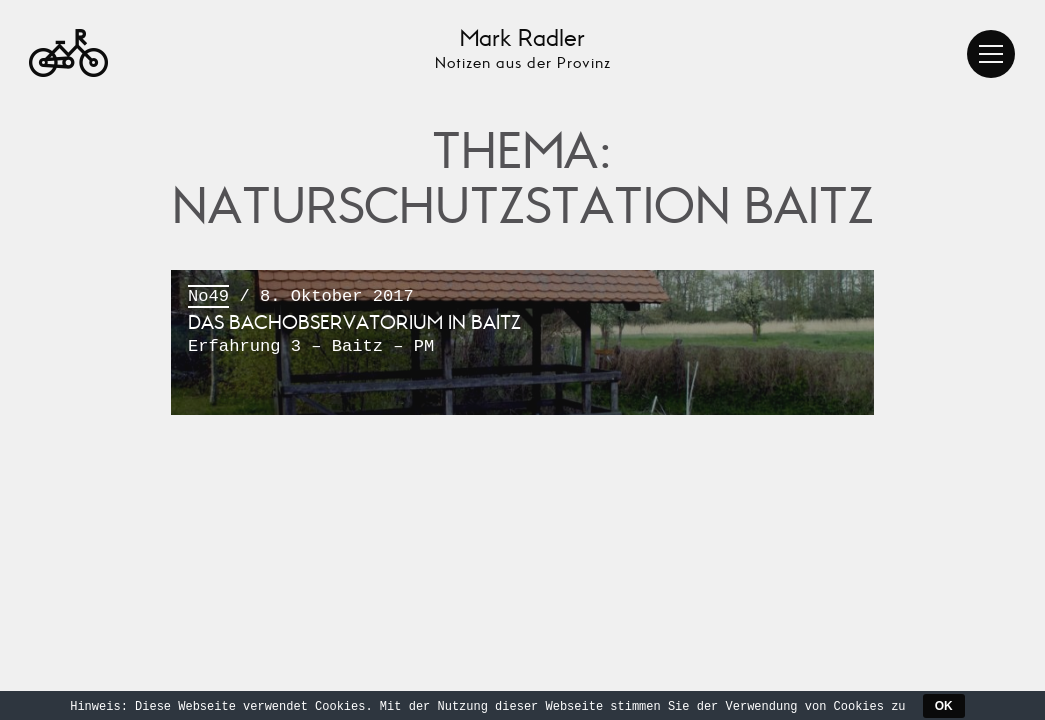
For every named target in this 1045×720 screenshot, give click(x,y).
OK (944, 706)
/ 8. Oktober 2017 (522, 322)
